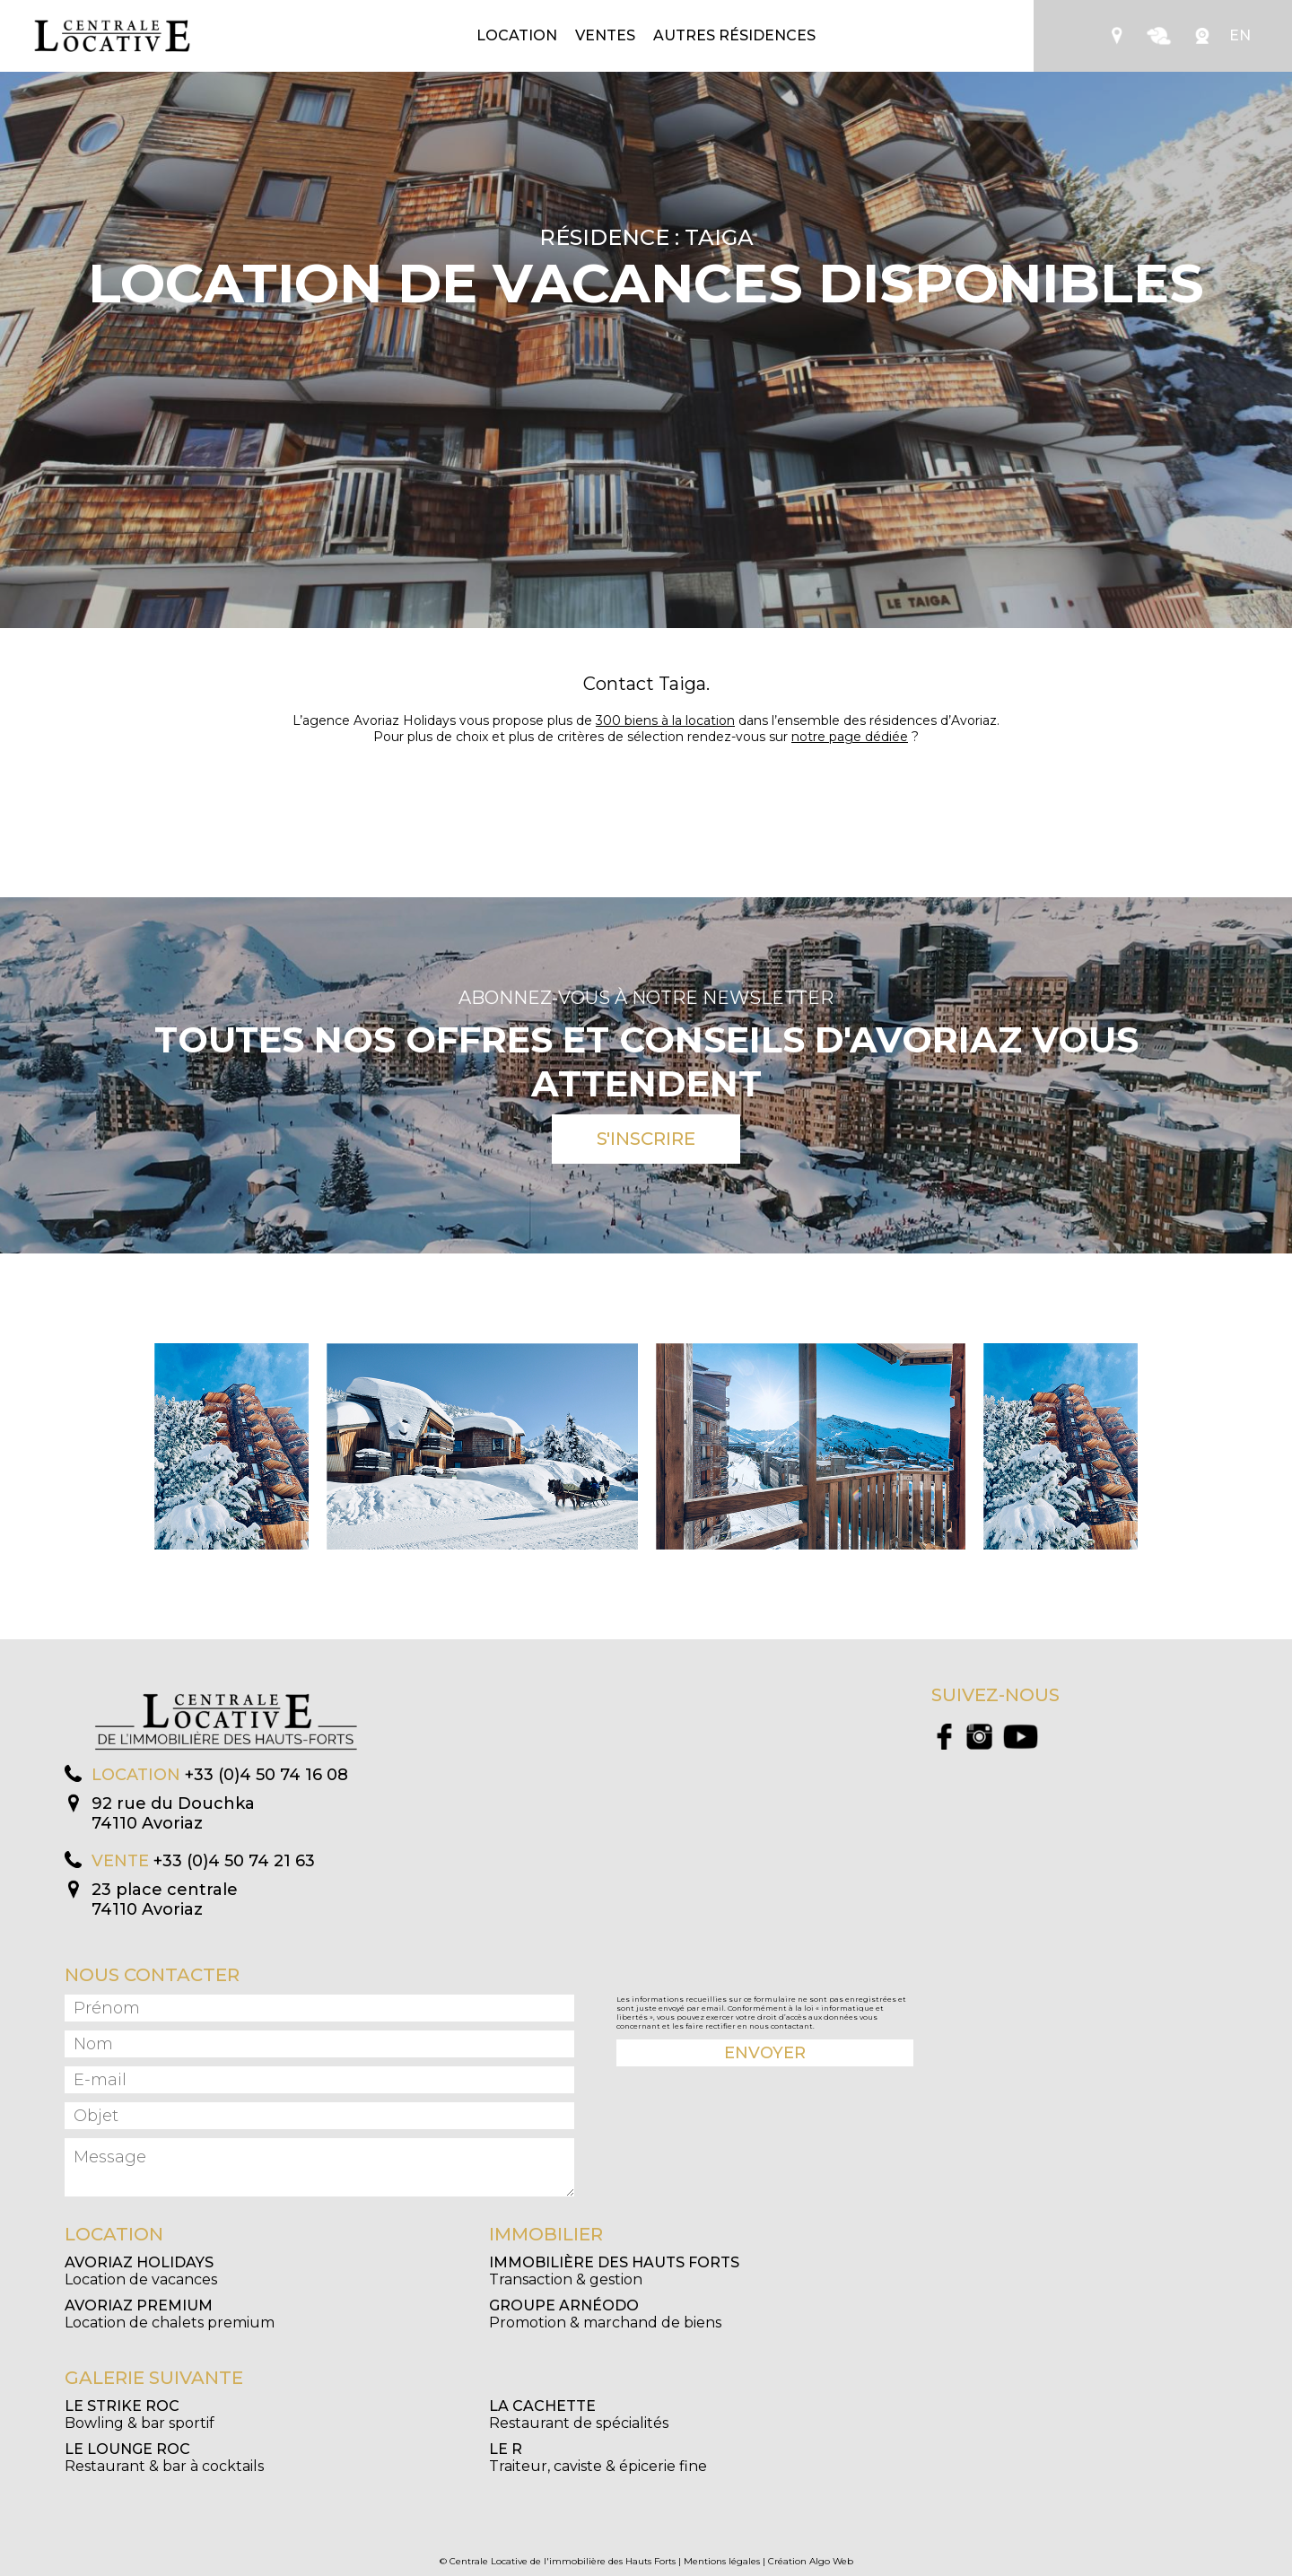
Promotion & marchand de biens (605, 2314)
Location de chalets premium (170, 2314)
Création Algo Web (810, 2561)
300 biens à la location (665, 720)
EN (1240, 35)
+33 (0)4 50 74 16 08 (266, 1775)
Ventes (605, 35)
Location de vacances (141, 2271)
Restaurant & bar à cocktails (164, 2458)
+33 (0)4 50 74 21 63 (234, 1861)
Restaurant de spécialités (578, 2414)
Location (516, 35)
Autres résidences (734, 35)
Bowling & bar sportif (139, 2414)
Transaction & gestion (614, 2271)
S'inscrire (646, 1138)
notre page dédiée (849, 737)
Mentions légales (722, 2561)
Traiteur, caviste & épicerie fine (598, 2458)
